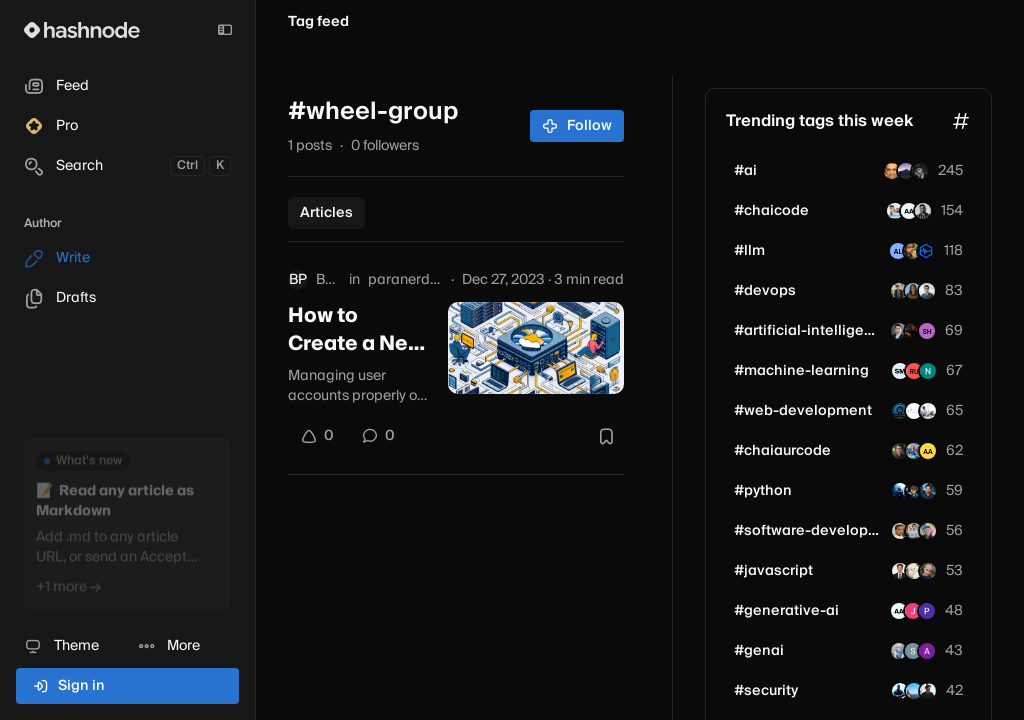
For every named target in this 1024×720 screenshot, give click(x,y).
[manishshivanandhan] (900, 691)
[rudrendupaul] (914, 371)
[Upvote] (317, 436)
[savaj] (927, 611)
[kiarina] (914, 491)
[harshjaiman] (914, 531)
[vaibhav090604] (920, 171)
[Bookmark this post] (606, 436)
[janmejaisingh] (900, 451)
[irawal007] (914, 691)
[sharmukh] (913, 291)
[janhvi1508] (913, 611)
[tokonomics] (926, 251)
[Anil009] (899, 651)
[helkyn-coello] (927, 291)
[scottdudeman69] (900, 371)
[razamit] (892, 171)
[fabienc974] (928, 571)
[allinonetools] (900, 411)
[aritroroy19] (923, 211)
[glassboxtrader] (928, 491)
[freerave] (900, 491)
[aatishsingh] (928, 451)
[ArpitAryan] (909, 211)
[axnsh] (927, 651)
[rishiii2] (913, 331)
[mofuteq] (906, 171)
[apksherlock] (900, 531)
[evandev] (928, 531)
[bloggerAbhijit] (914, 451)
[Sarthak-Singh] (913, 651)
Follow (577, 126)
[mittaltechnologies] (914, 411)
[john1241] (928, 411)
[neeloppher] (928, 371)
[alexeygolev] (898, 251)
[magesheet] (900, 571)
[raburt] (912, 251)
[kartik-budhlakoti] (899, 291)
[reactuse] (914, 571)
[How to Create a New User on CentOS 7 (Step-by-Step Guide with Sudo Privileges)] (536, 348)
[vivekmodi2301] (895, 211)
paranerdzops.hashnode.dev (405, 280)
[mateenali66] (899, 331)
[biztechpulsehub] (928, 691)
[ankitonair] (927, 331)
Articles (326, 213)
